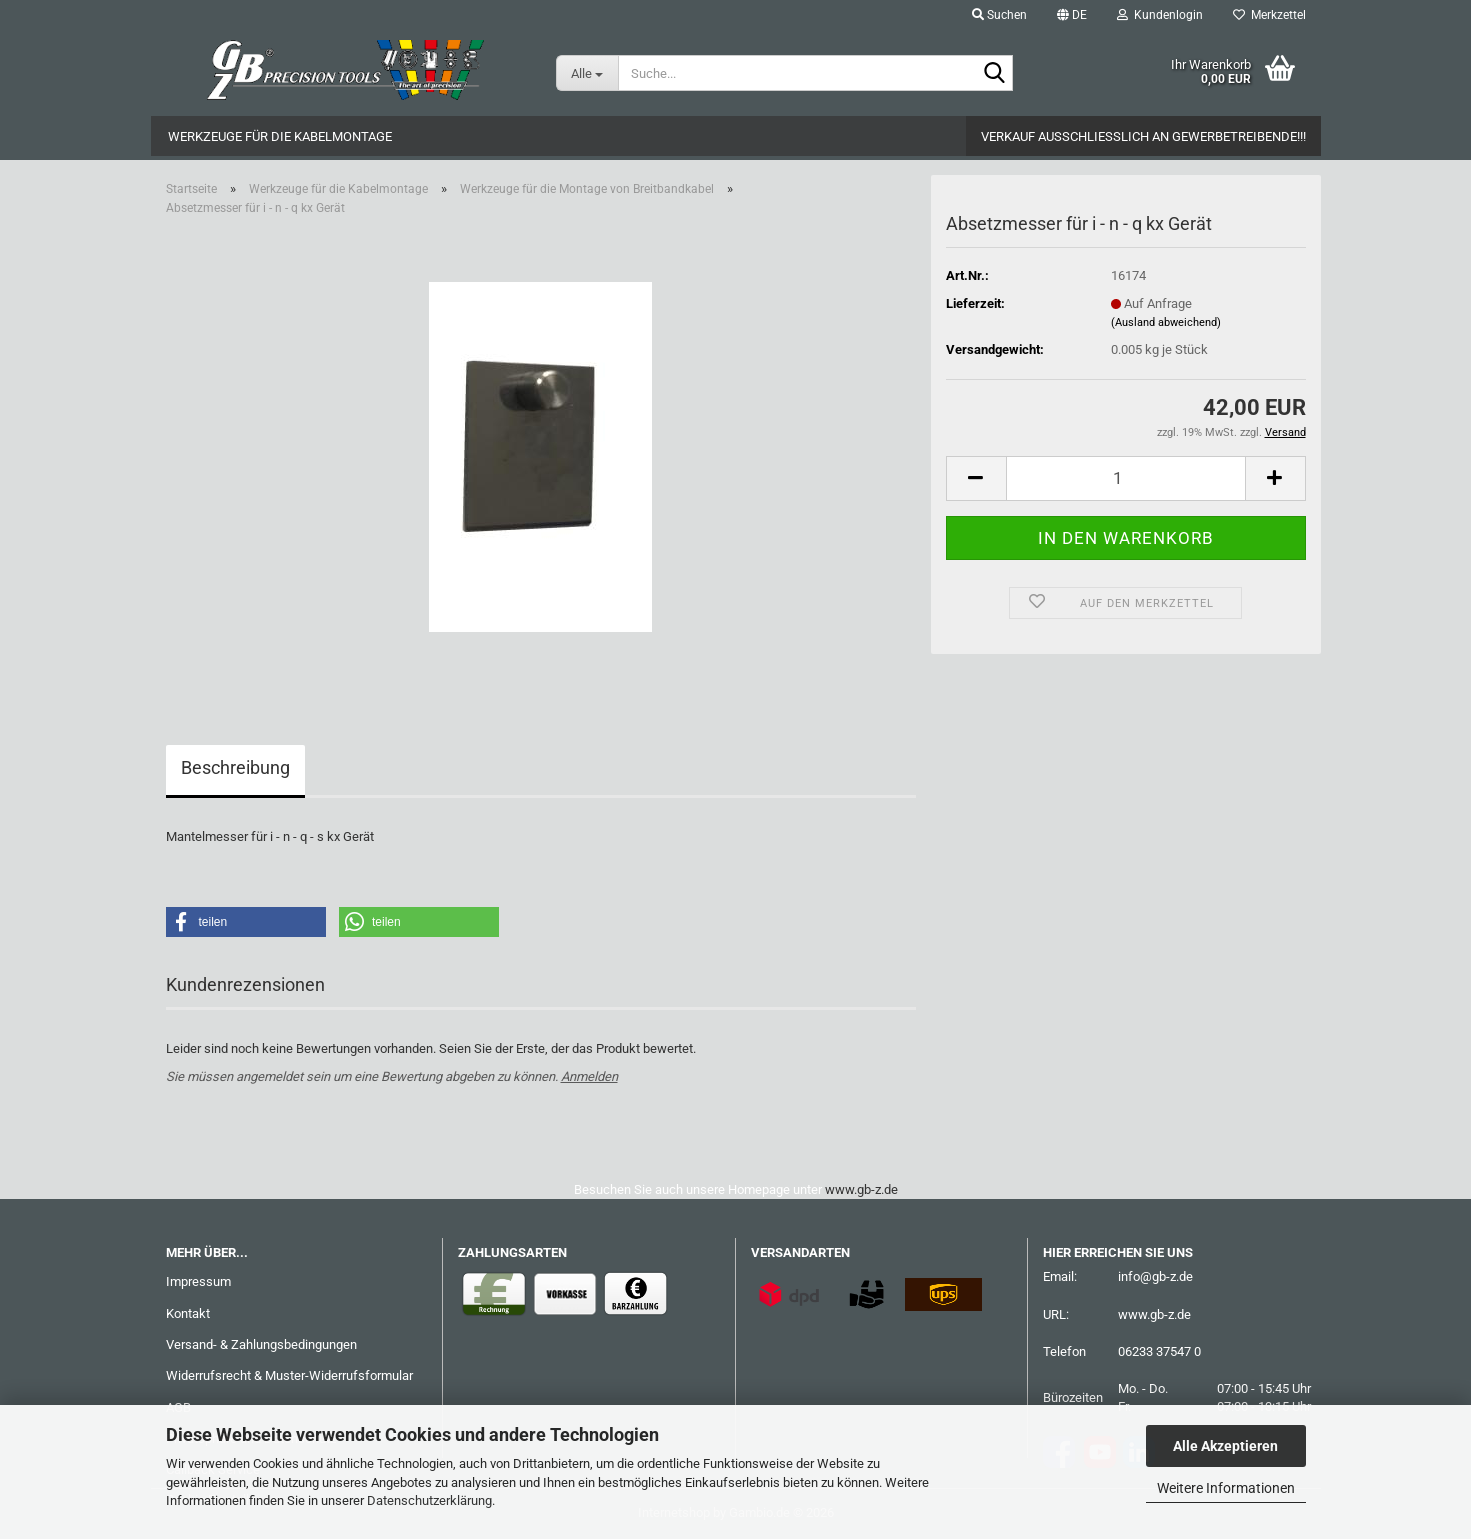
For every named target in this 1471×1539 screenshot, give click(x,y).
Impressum (198, 1281)
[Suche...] (587, 73)
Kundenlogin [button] (1160, 15)
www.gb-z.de (861, 1189)
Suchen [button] (999, 15)
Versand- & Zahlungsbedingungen (261, 1344)
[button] (1072, 15)
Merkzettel (1269, 15)
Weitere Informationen (1226, 1488)
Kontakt (188, 1313)
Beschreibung (235, 767)
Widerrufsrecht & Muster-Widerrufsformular (289, 1375)
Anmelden (589, 1076)
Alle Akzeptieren (1225, 1446)
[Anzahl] (1126, 478)
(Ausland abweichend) (1166, 322)
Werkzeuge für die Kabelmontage (280, 136)
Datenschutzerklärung (429, 1500)
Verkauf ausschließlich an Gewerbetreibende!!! (1143, 136)
